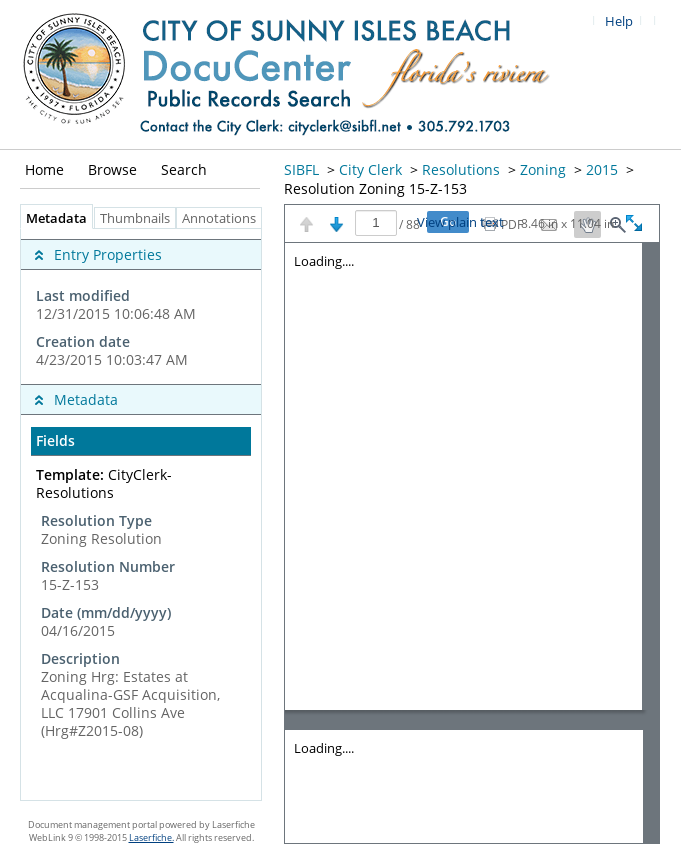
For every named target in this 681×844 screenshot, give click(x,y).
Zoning (543, 169)
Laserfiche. (151, 837)
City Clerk (370, 169)
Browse (112, 169)
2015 (602, 169)
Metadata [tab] (51, 218)
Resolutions (461, 169)
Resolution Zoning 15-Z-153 (375, 188)
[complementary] (141, 306)
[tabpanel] (141, 514)
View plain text (460, 223)
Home (44, 169)
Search (184, 169)
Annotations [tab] (224, 218)
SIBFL (301, 169)
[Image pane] (472, 543)
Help (619, 21)
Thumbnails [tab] (135, 218)
